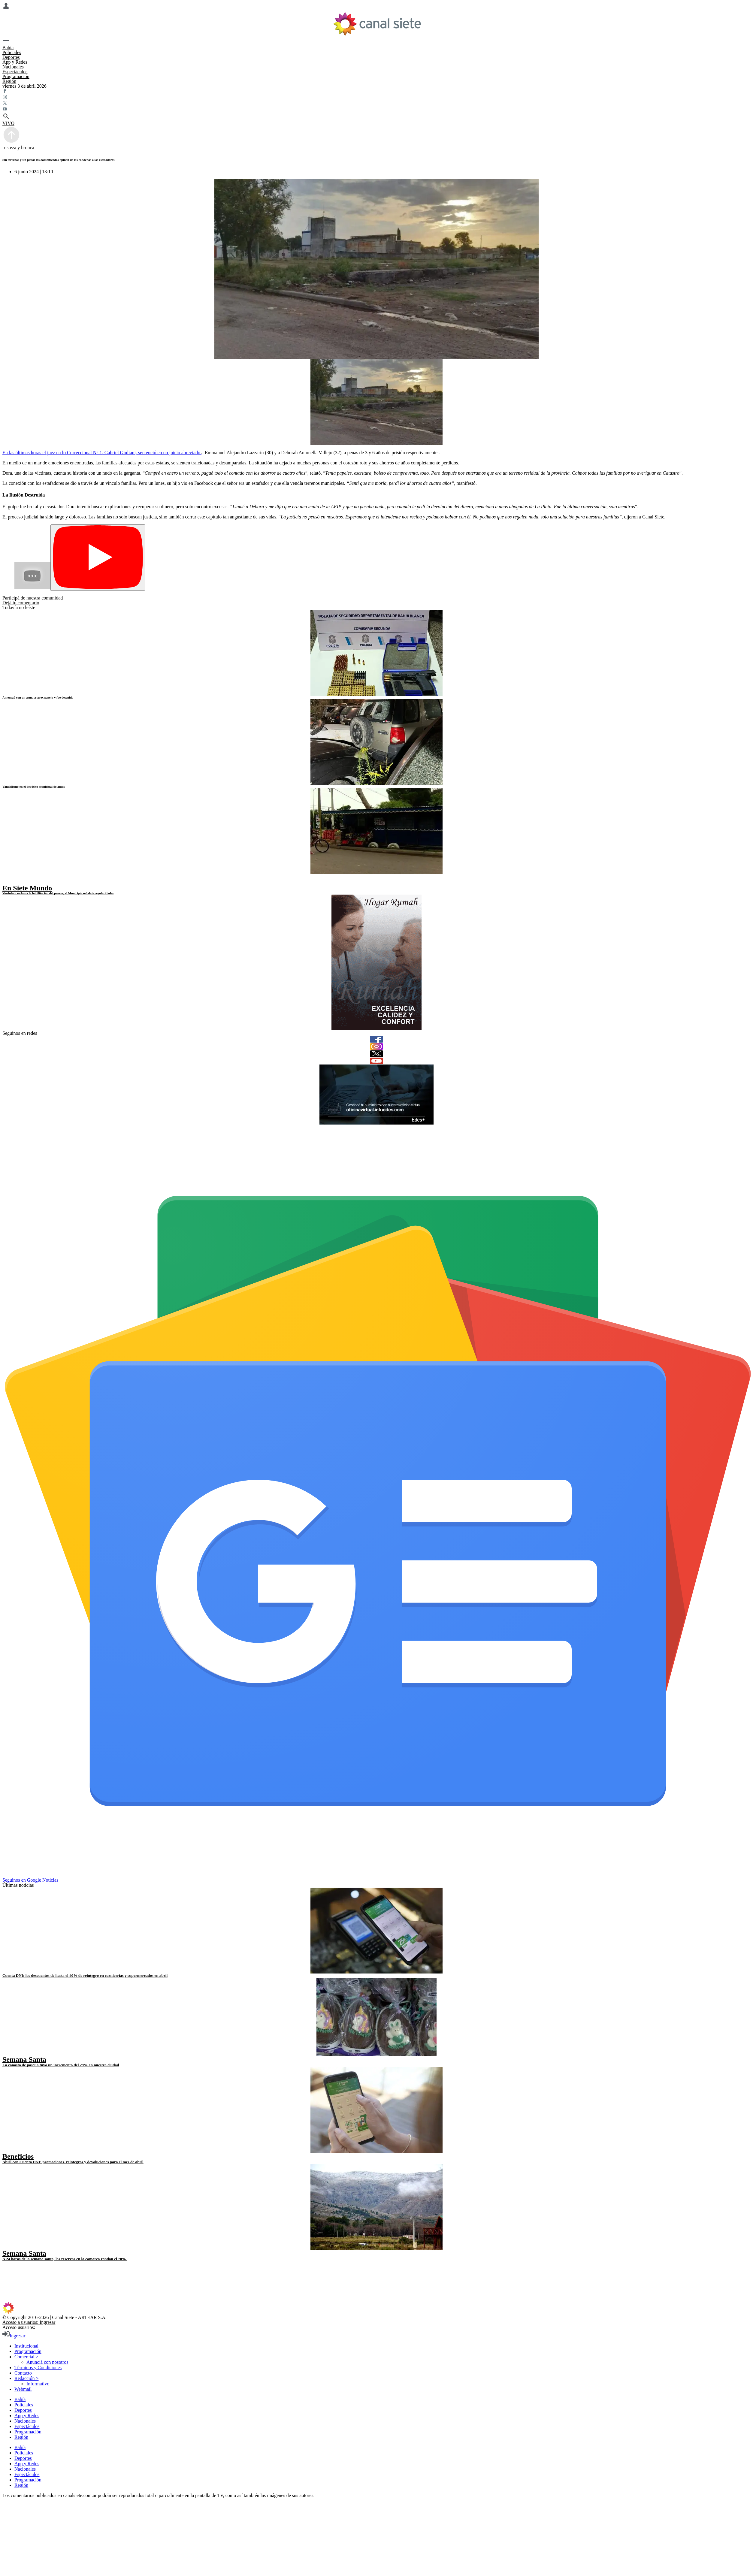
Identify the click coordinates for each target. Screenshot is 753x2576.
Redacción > (26, 2378)
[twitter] (376, 1053)
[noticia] (376, 653)
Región (9, 81)
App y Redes (14, 62)
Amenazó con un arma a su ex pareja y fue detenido (37, 697)
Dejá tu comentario (20, 602)
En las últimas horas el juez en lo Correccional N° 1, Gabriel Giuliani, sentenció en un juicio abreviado (101, 452)
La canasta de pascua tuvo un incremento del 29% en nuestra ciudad (60, 2065)
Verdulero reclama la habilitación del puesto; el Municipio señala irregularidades (57, 893)
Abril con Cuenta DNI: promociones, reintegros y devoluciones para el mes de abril (73, 2162)
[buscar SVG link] (376, 117)
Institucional (26, 2345)
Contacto (23, 2372)
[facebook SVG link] (376, 92)
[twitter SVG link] (376, 104)
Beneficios (18, 2156)
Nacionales (13, 66)
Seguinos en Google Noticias (30, 1880)
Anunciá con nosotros (47, 2362)
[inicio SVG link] (376, 2308)
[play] (6, 881)
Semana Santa (24, 2059)
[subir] (11, 142)
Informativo (37, 2383)
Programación (15, 76)
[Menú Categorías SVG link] (376, 41)
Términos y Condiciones (38, 2367)
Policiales (11, 52)
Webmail (23, 2389)
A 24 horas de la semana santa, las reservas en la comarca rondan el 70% (64, 2259)
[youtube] (376, 1061)
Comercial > (26, 2356)
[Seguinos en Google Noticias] (377, 1874)
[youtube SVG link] (376, 110)
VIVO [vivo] (8, 123)
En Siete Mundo (27, 888)
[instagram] (376, 1046)
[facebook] (376, 1039)
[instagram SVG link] (376, 98)
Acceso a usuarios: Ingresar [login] (28, 2322)
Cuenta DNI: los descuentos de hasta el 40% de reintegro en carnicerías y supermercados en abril (85, 1975)
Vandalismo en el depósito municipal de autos (33, 786)
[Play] (97, 557)
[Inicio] (376, 24)
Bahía (8, 47)
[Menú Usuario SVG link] (376, 6)
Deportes (11, 57)
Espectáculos (15, 71)
